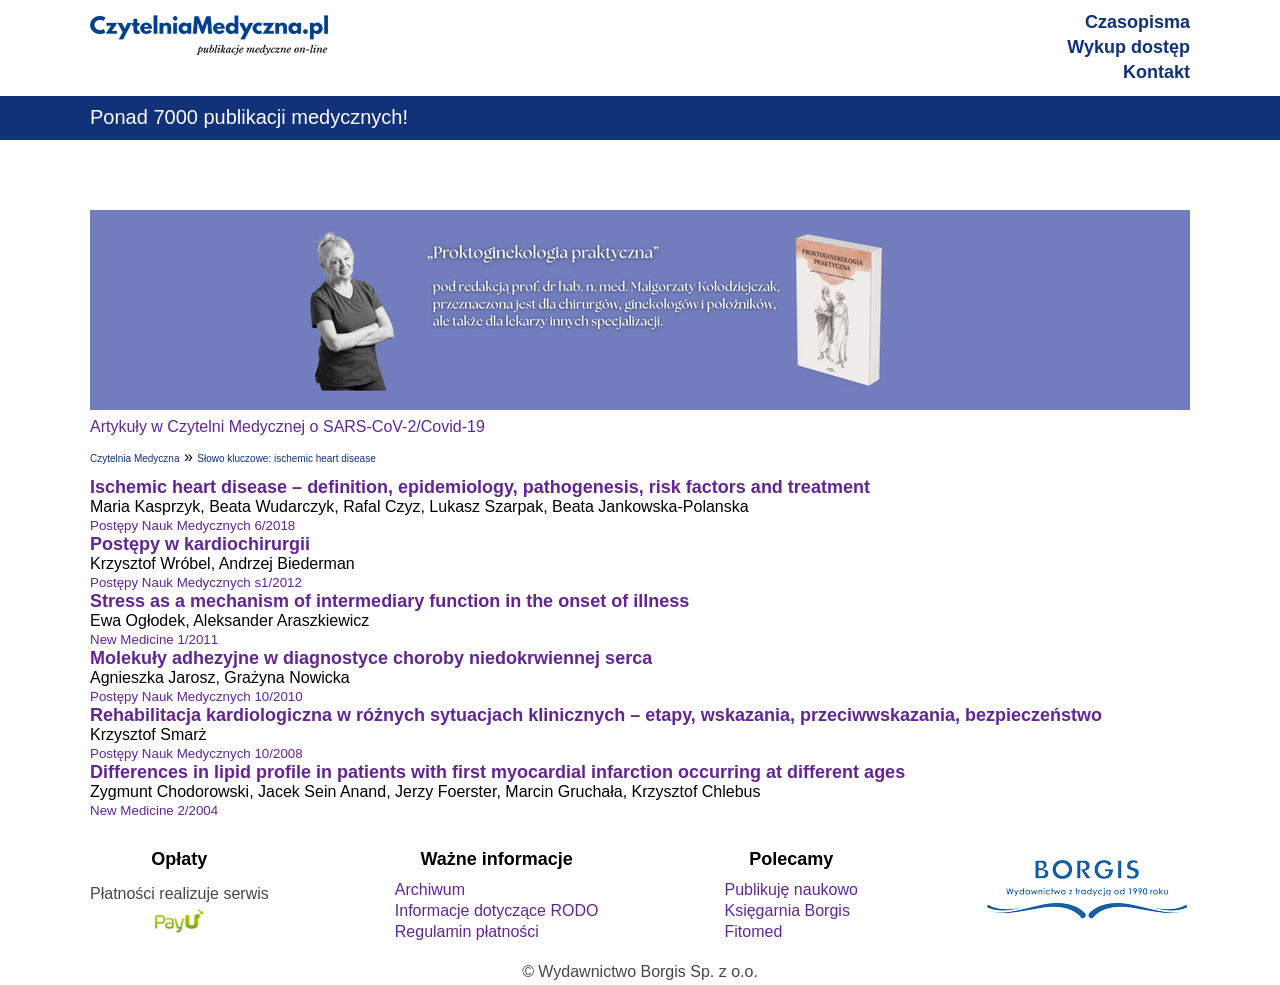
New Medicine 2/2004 (154, 810)
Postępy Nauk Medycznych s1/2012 (196, 582)
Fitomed (753, 931)
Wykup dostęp (1128, 47)
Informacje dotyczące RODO (497, 910)
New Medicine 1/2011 (154, 639)
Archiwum (430, 889)
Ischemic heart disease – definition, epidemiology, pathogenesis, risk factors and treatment (480, 487)
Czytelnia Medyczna (134, 458)
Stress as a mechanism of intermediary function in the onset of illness (389, 601)
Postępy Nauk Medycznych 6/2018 (192, 525)
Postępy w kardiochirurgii (200, 544)
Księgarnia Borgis (786, 910)
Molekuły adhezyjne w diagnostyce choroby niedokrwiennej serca (371, 658)
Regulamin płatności (467, 931)
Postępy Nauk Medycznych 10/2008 (196, 753)
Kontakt (1156, 72)
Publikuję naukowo (790, 889)
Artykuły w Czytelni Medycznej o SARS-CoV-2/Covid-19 (287, 426)
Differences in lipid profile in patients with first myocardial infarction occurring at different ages (497, 772)
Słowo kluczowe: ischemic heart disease (286, 458)
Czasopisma (1137, 22)
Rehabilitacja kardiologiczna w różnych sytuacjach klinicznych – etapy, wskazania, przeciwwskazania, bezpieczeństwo (596, 715)
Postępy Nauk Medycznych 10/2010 (196, 696)
